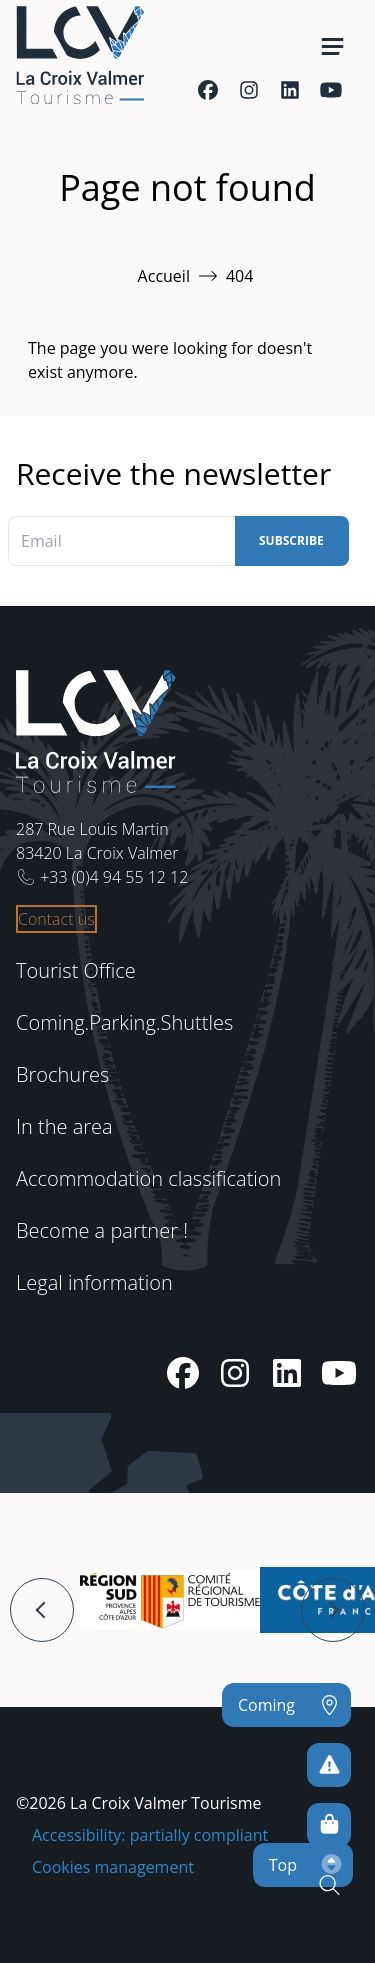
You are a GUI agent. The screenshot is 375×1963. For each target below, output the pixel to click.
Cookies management (113, 1867)
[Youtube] (330, 90)
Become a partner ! (102, 1230)
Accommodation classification (148, 1178)
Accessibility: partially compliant (150, 1835)
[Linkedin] (289, 90)
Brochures (62, 1074)
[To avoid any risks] (329, 1765)
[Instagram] (248, 90)
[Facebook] (207, 90)
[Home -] (80, 55)
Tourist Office (76, 970)
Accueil (164, 276)
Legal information (94, 1282)
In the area (64, 1126)
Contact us (56, 919)
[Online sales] (329, 1825)
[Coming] (286, 1705)
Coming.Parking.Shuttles (124, 1022)
